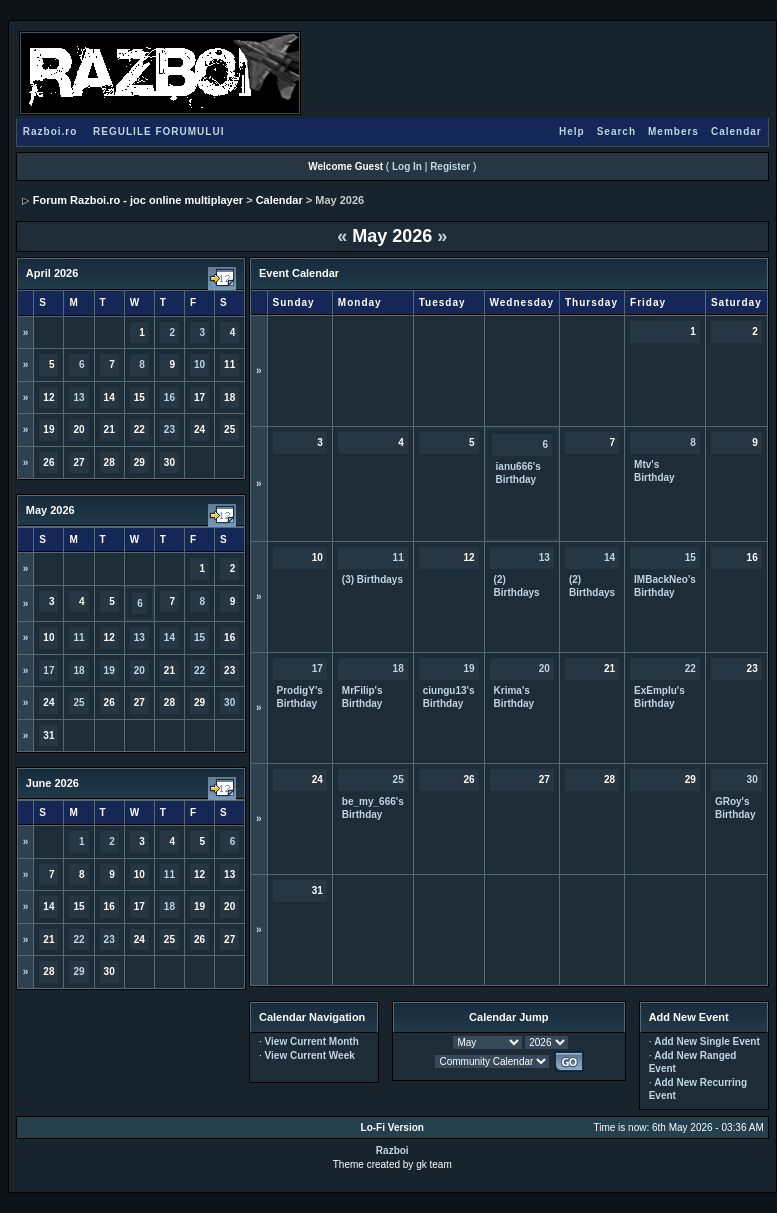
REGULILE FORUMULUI (158, 131)
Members (673, 131)
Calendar (736, 131)
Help (572, 131)
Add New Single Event (707, 1041)
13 (78, 397)
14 (169, 637)
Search (616, 131)
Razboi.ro (50, 131)
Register (450, 166)
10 (199, 364)
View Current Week (310, 1055)
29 (78, 971)
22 (199, 670)
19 (109, 670)
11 (78, 637)
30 (229, 702)
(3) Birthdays (372, 579)
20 (139, 670)
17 (48, 670)
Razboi (392, 1150)
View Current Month (312, 1041)
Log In (407, 166)
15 (199, 637)
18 (78, 670)
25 (78, 702)
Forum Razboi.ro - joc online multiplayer (138, 200)
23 (169, 429)
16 (169, 397)
